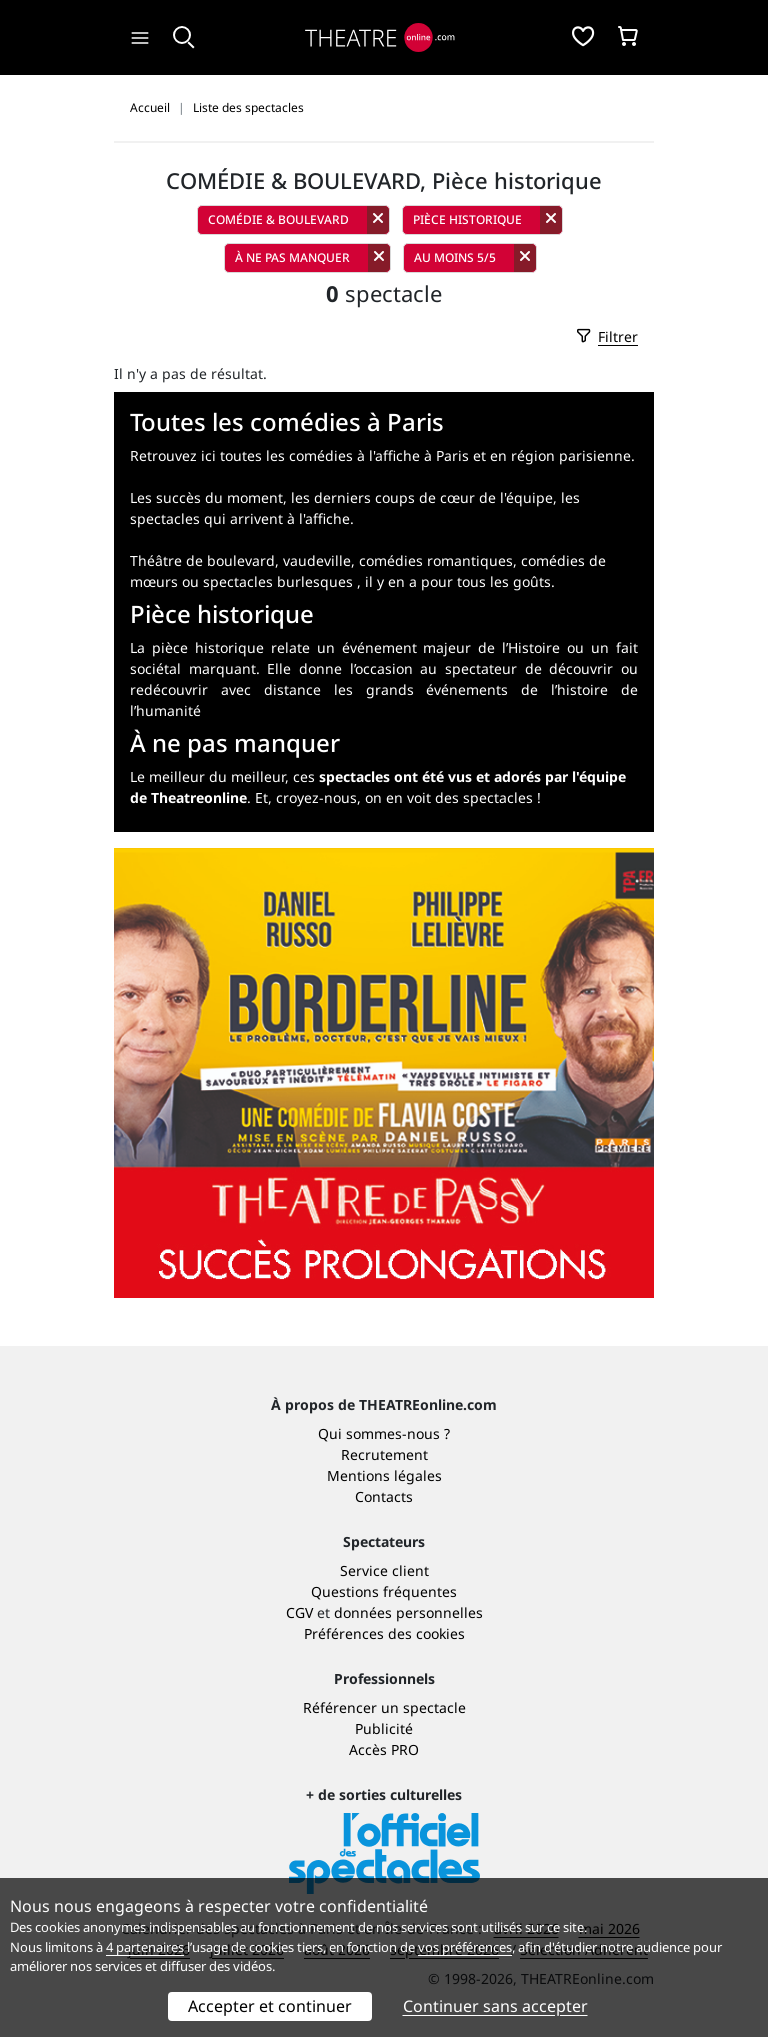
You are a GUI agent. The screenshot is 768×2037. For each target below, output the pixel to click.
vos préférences (465, 1947)
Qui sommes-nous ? (384, 1433)
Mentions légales (384, 1475)
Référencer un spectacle (384, 1707)
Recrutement (384, 1454)
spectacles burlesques (278, 581)
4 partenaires (145, 1947)
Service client (384, 1570)
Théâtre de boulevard (202, 560)
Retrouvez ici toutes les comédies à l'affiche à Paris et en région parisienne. (382, 455)
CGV (299, 1612)
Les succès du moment (206, 497)
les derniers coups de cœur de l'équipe (422, 497)
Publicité (384, 1728)
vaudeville (317, 560)
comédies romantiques (436, 560)
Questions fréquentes (384, 1591)
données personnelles (408, 1612)
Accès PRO (384, 1749)
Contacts (384, 1496)
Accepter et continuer (270, 2006)
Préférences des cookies (384, 1633)
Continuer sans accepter (495, 2006)
